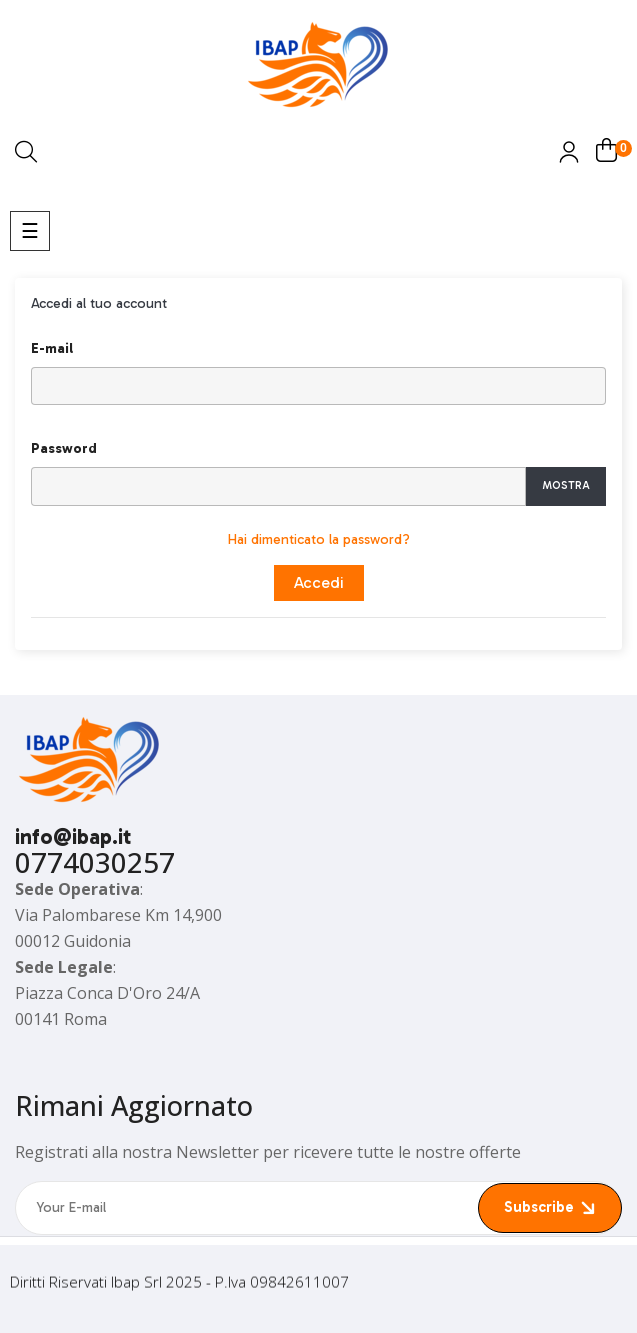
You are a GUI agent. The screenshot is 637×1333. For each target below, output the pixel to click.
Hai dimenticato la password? (319, 539)
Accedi (319, 582)
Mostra (566, 485)
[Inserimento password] (278, 486)
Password (64, 448)
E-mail (52, 348)
